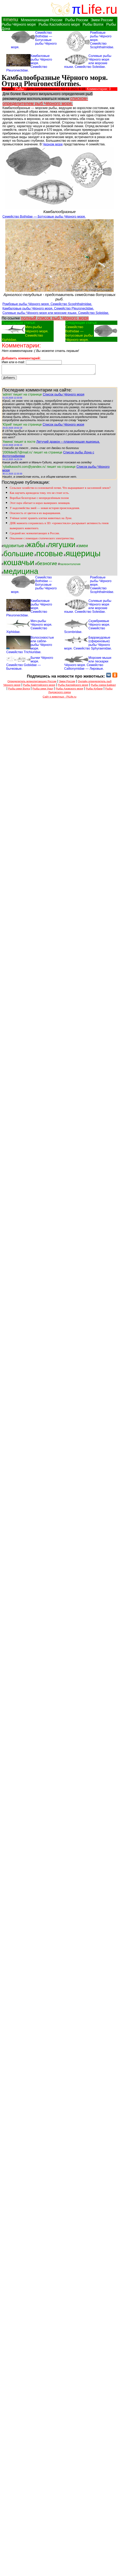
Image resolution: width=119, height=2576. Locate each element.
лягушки (61, 546)
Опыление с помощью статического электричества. (42, 540)
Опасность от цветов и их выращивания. (35, 514)
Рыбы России (76, 20)
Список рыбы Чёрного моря (63, 396)
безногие (47, 565)
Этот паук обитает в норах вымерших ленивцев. (40, 504)
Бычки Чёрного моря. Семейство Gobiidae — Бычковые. (29, 665)
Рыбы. (20, 89)
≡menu (10, 19)
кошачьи (18, 564)
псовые (49, 555)
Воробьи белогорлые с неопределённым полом (39, 499)
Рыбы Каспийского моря (59, 24)
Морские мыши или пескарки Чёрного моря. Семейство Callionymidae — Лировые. (87, 665)
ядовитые (13, 547)
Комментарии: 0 (99, 89)
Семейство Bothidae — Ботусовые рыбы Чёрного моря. (44, 216)
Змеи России (102, 20)
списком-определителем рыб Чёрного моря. (45, 101)
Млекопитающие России (41, 20)
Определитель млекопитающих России (31, 683)
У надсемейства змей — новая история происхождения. (45, 509)
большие (18, 555)
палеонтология (70, 566)
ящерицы (83, 555)
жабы (36, 546)
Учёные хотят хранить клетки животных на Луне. (41, 519)
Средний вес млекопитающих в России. (35, 535)
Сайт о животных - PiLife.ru (59, 698)
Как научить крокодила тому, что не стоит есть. (39, 494)
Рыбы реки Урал (43, 690)
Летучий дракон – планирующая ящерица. (68, 443)
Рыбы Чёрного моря (19, 24)
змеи (83, 547)
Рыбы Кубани (94, 690)
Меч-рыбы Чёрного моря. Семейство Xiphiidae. (25, 333)
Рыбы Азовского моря (69, 690)
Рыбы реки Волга (19, 690)
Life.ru (99, 9)
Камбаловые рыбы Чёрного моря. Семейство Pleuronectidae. (48, 308)
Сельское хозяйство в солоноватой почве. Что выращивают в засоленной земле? (60, 489)
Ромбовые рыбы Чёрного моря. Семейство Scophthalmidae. (47, 304)
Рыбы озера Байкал (103, 686)
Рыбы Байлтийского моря (39, 686)
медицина (20, 573)
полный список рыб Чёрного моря (55, 318)
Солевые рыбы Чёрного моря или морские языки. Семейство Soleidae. (55, 313)
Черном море (53, 144)
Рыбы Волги (93, 24)
